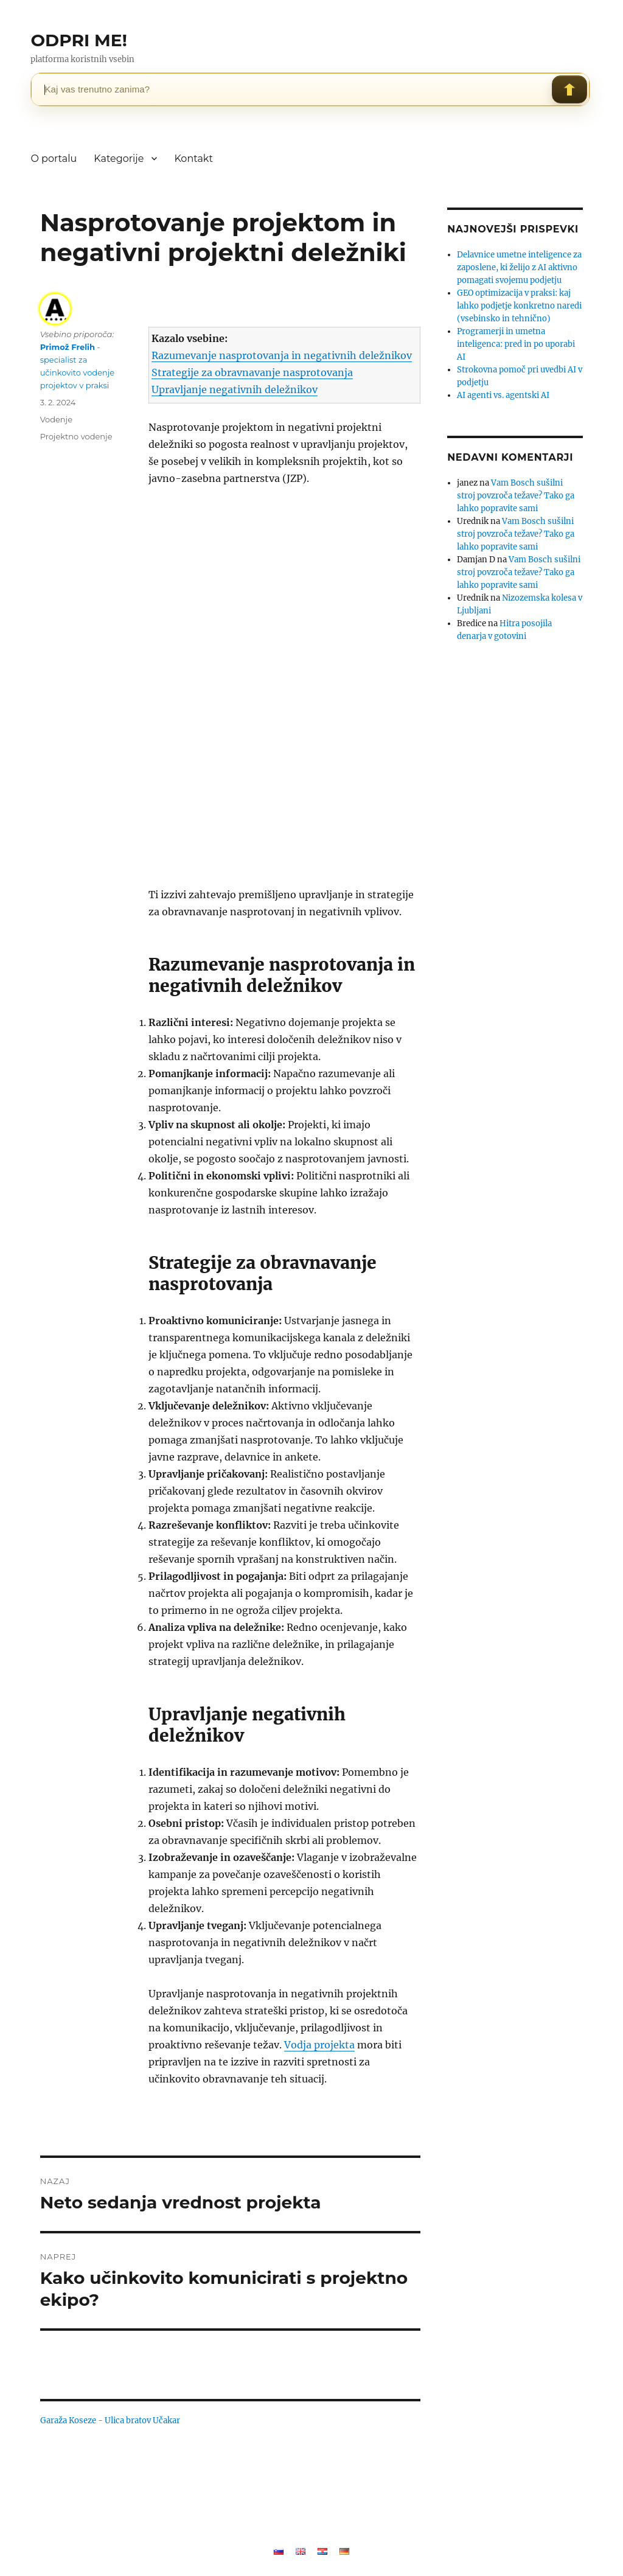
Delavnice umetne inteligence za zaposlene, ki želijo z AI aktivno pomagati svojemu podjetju (519, 267)
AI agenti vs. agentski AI (503, 395)
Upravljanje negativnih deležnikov (234, 389)
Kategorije (119, 158)
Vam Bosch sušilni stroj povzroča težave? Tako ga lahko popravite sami (515, 496)
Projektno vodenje (76, 436)
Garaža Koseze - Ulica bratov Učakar (110, 2420)
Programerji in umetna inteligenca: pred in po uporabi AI (516, 344)
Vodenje (56, 419)
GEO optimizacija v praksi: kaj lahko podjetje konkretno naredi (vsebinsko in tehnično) (519, 306)
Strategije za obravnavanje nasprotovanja (252, 372)
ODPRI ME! (78, 40)
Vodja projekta (319, 2045)
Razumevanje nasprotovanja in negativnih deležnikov (281, 355)
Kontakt (193, 158)
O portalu (53, 158)
